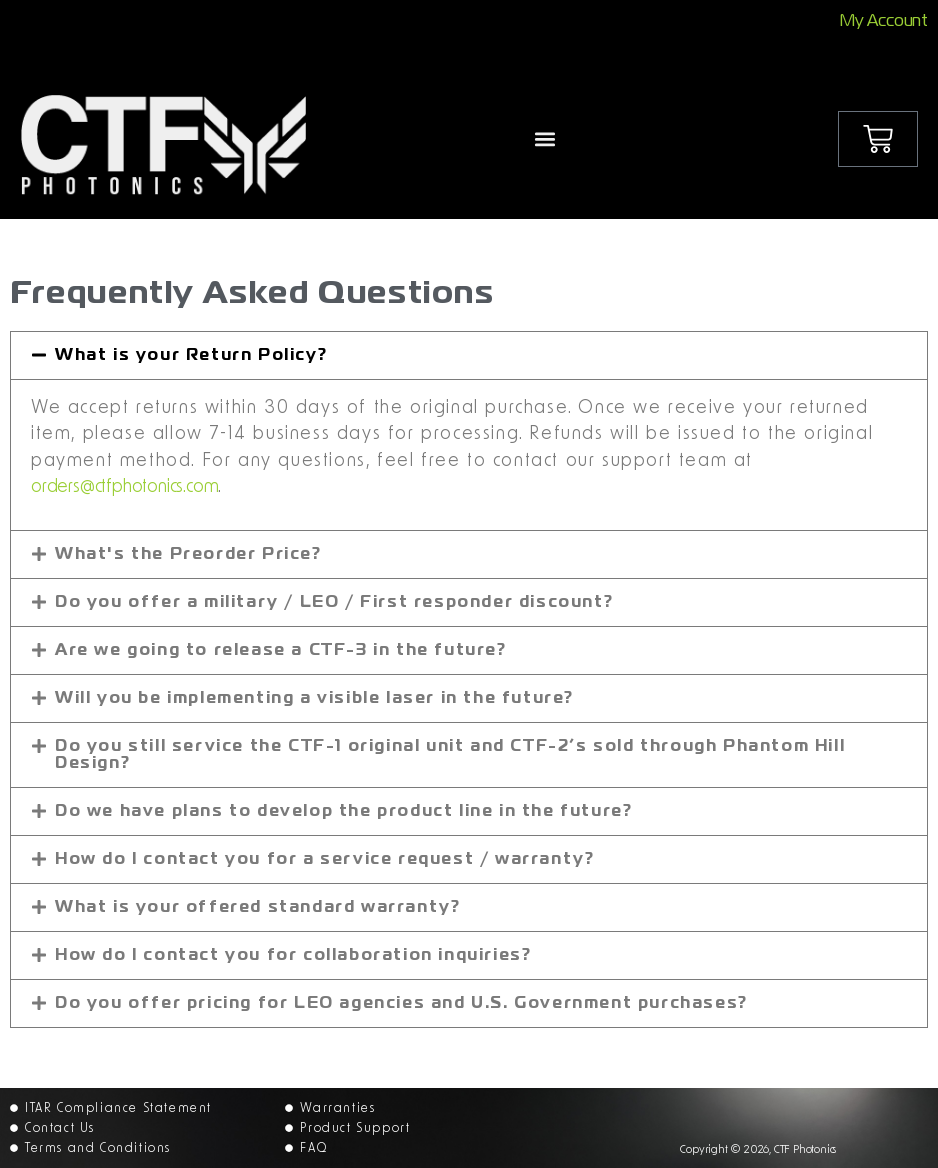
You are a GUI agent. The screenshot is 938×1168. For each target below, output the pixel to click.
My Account (884, 22)
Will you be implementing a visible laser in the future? (314, 699)
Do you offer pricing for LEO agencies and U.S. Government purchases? (401, 1004)
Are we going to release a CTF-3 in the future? (281, 651)
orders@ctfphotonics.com (124, 487)
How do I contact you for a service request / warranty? (324, 860)
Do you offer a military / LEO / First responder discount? (334, 603)
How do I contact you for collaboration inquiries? (293, 956)
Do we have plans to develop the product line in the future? (343, 812)
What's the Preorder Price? (188, 555)
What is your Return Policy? (191, 356)
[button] (544, 138)
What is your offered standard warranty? (257, 908)
